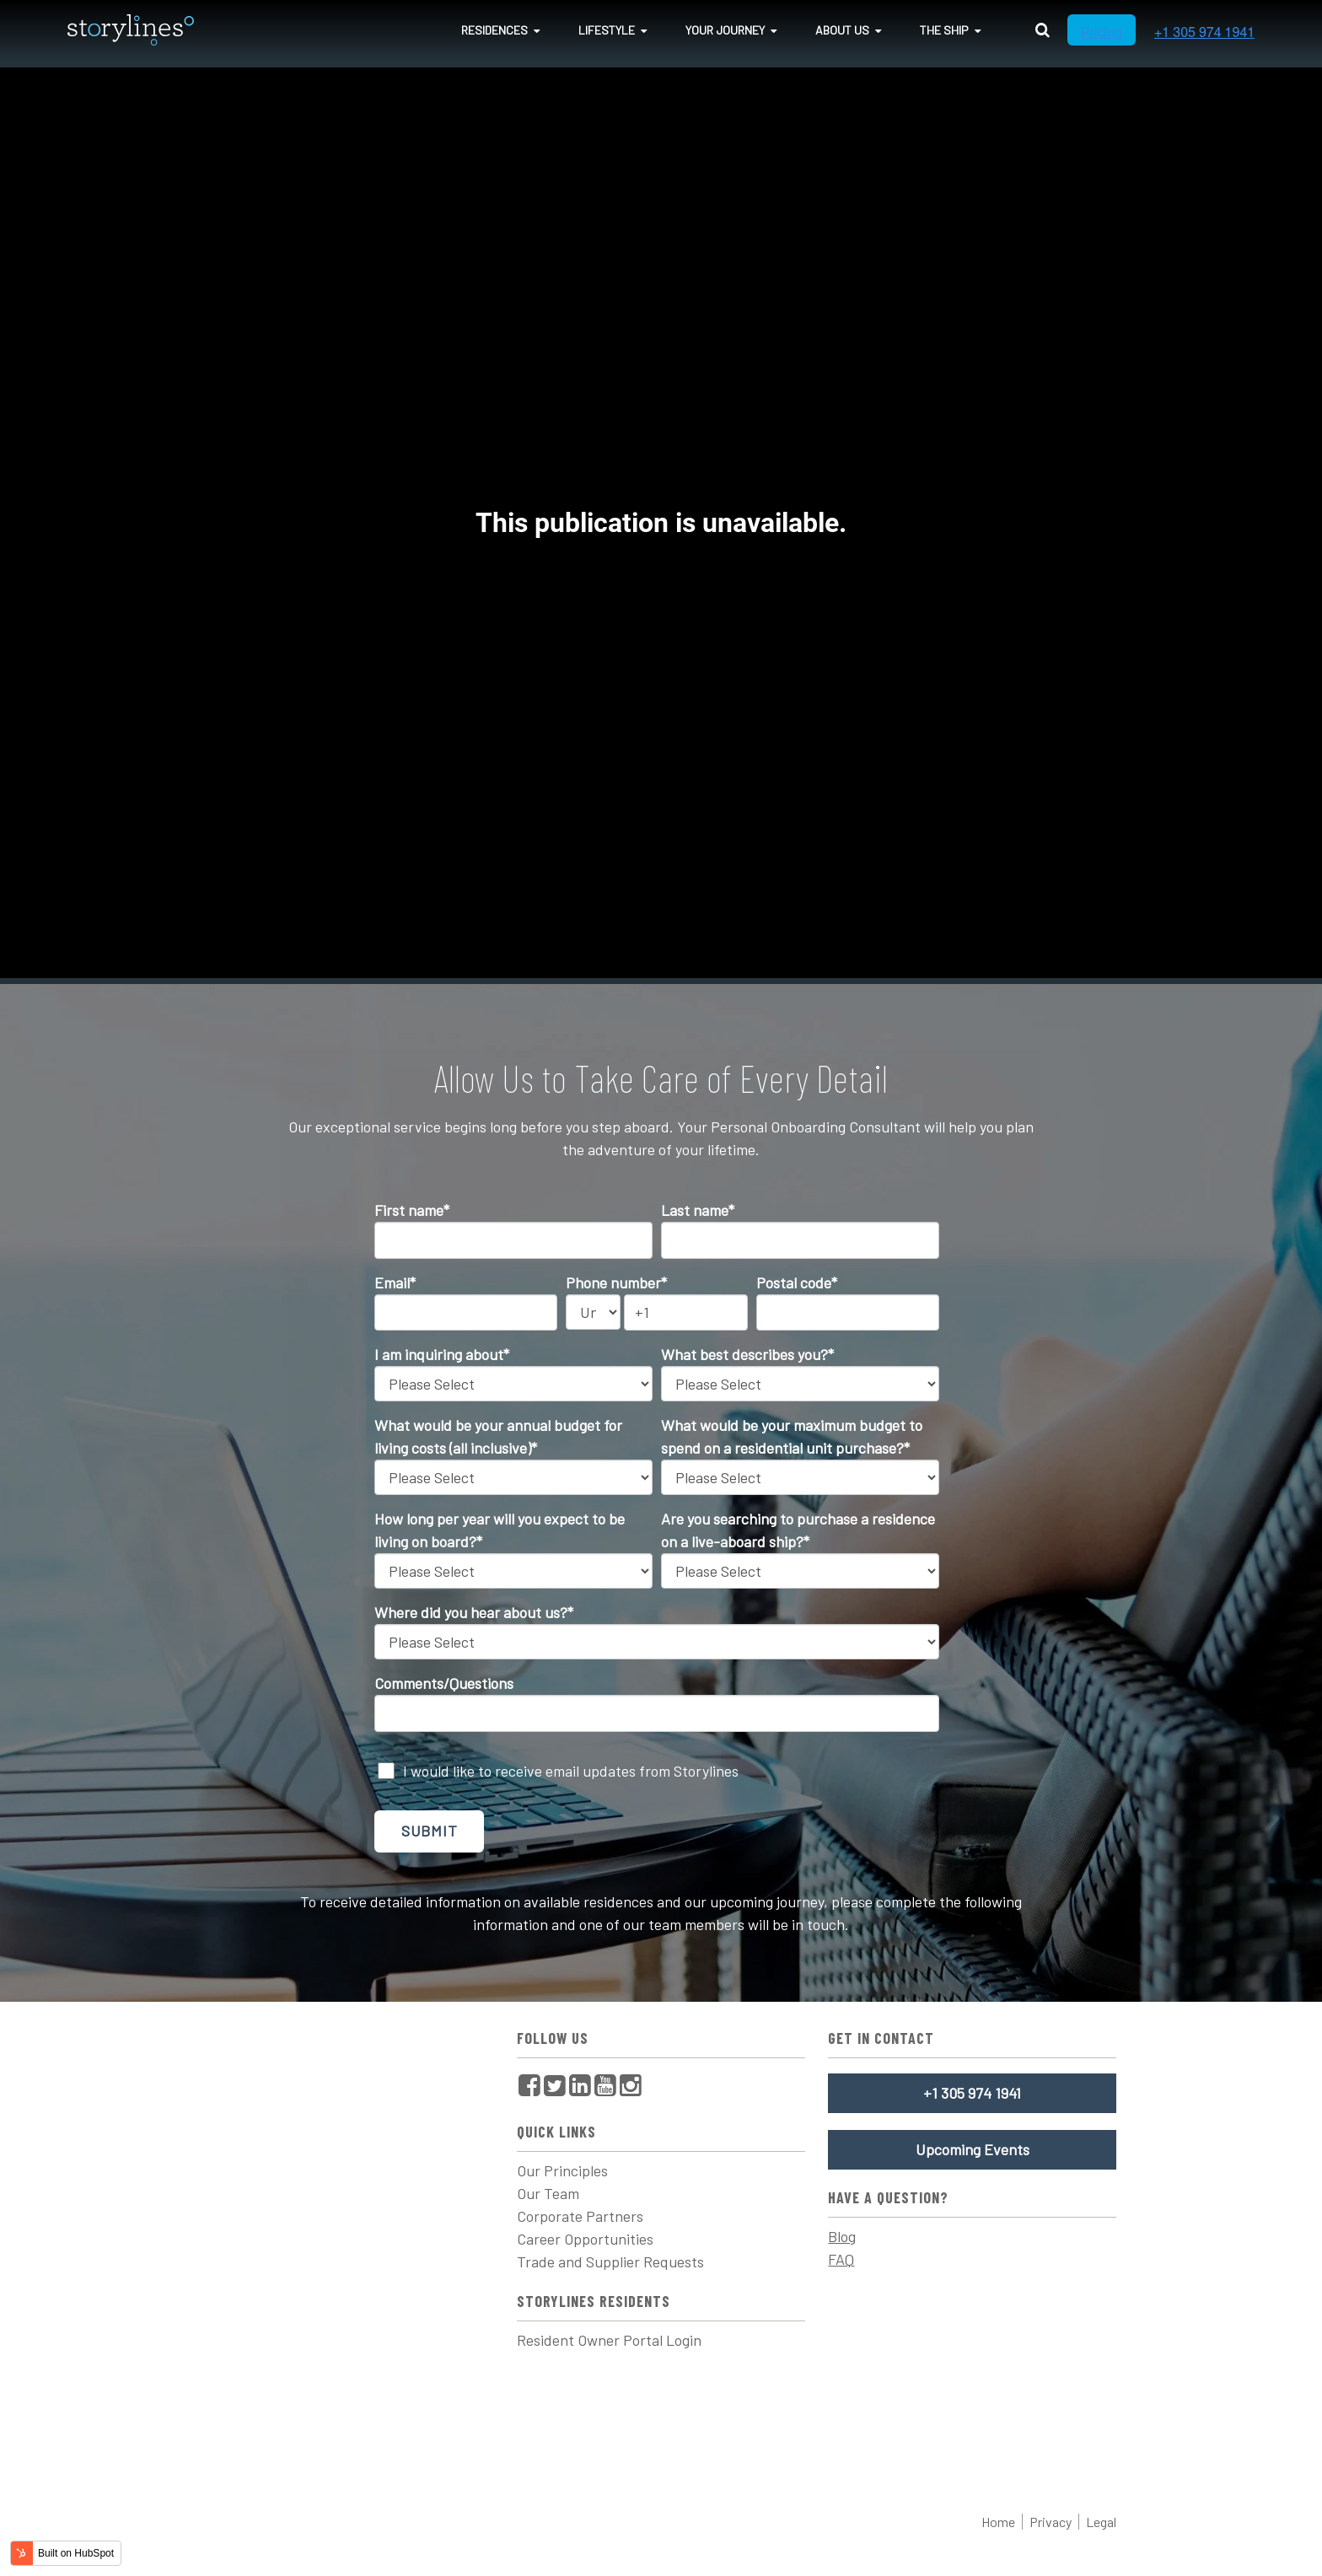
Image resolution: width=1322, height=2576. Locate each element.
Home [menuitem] (998, 2522)
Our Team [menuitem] (548, 2193)
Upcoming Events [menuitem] (972, 2149)
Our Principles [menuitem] (562, 2170)
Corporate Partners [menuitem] (580, 2216)
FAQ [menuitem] (841, 2259)
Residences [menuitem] (494, 30)
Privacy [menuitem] (1050, 2522)
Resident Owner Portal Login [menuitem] (609, 2340)
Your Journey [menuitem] (725, 30)
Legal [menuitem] (1101, 2522)
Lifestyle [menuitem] (606, 30)
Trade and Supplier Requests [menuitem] (610, 2261)
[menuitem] (529, 2085)
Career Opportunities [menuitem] (585, 2238)
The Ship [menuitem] (944, 30)
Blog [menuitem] (842, 2236)
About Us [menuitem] (842, 30)
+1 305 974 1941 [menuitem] (972, 2093)
